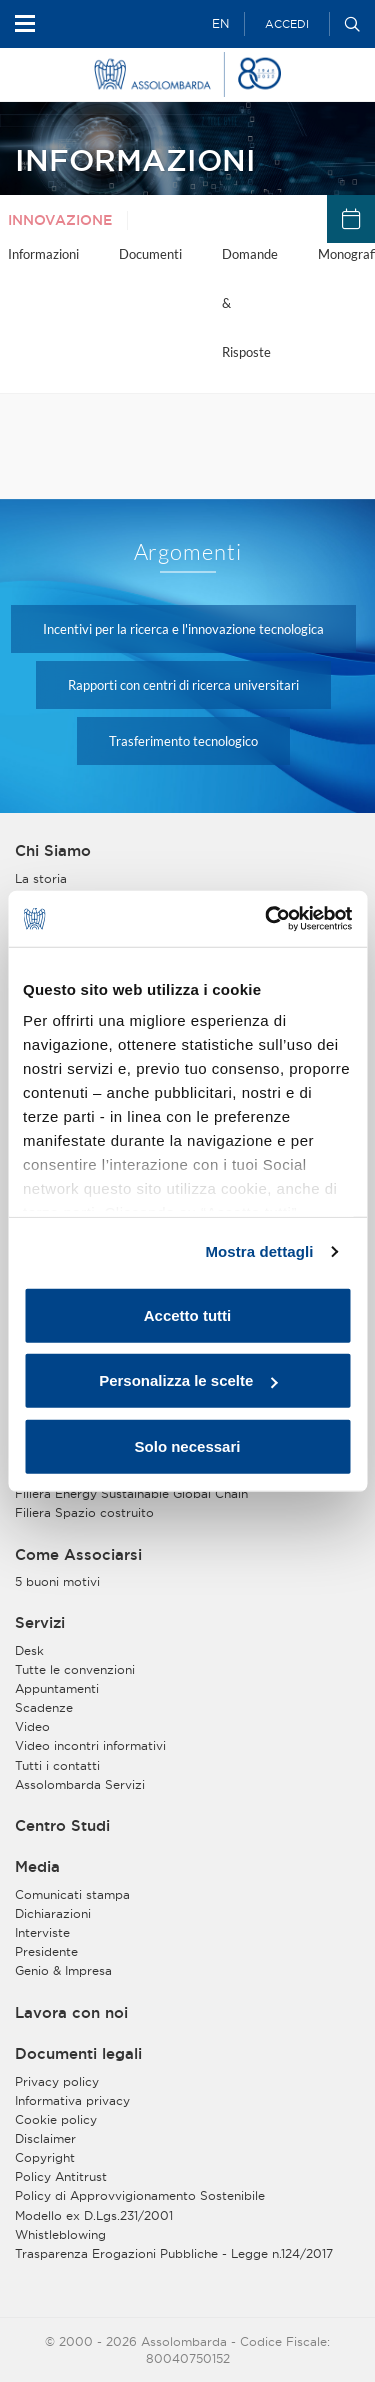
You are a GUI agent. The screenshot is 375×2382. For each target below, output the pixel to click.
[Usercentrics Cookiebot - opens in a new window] (267, 919)
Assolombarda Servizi (80, 1784)
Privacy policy (57, 2081)
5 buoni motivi (57, 1581)
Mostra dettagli (259, 1251)
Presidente (46, 1951)
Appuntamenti (57, 1688)
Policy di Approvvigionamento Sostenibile (140, 2195)
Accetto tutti (188, 1314)
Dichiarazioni (53, 1913)
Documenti (150, 254)
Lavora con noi (71, 2013)
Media (37, 1867)
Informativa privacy (72, 2100)
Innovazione (60, 220)
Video (32, 1726)
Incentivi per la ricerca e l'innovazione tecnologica (183, 629)
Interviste (42, 1932)
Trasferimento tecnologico (183, 741)
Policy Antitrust (61, 2176)
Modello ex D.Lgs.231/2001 (94, 2215)
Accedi (287, 24)
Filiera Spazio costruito (84, 1512)
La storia (41, 878)
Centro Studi (62, 1826)
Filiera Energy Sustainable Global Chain (131, 1493)
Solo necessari (188, 1445)
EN (220, 23)
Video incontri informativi (90, 1745)
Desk (29, 1650)
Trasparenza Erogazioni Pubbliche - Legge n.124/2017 (174, 2253)
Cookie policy (56, 2119)
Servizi (40, 1623)
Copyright (45, 2157)
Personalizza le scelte (188, 1380)
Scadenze (44, 1707)
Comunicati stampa (72, 1894)
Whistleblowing (60, 2234)
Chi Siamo (53, 851)
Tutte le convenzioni (75, 1669)
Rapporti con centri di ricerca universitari (183, 685)
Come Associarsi (78, 1555)
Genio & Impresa (63, 1970)
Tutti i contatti (57, 1765)
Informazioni (43, 254)
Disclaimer (45, 2138)
